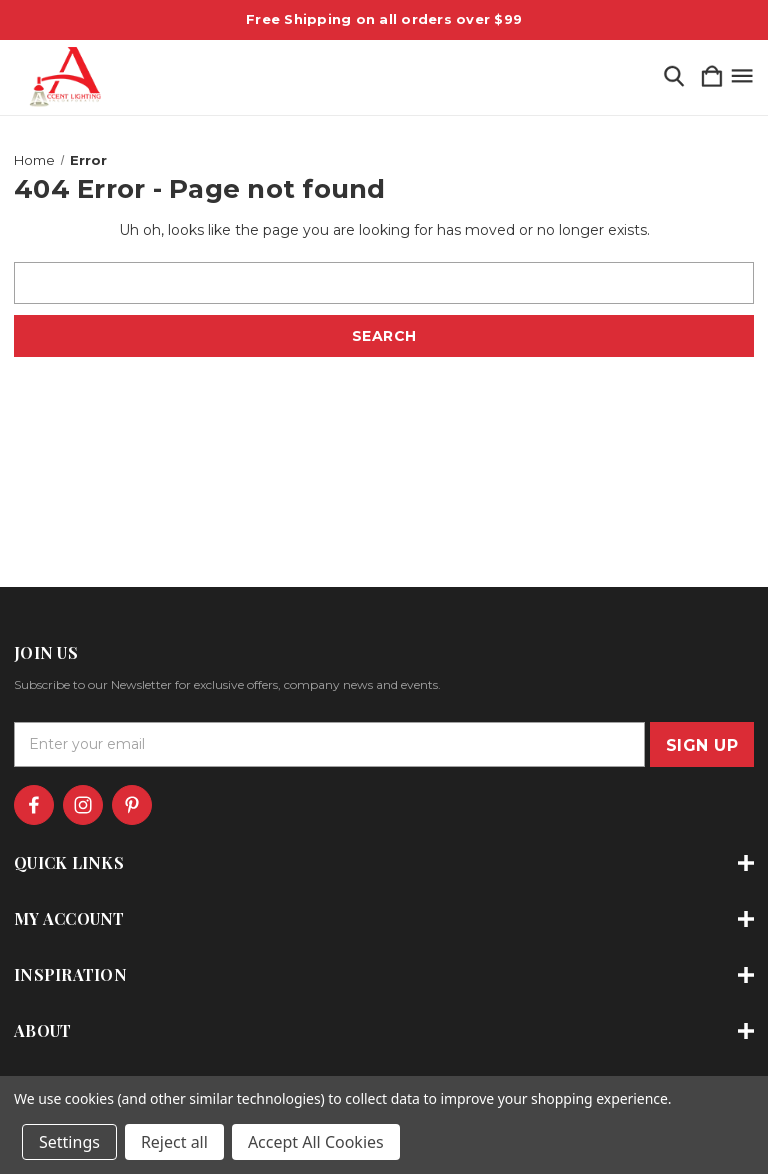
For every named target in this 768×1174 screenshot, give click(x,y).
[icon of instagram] (83, 805)
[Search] (674, 77)
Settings (69, 1142)
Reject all (174, 1142)
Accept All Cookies (316, 1142)
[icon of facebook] (34, 805)
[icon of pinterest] (132, 805)
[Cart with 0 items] (712, 77)
